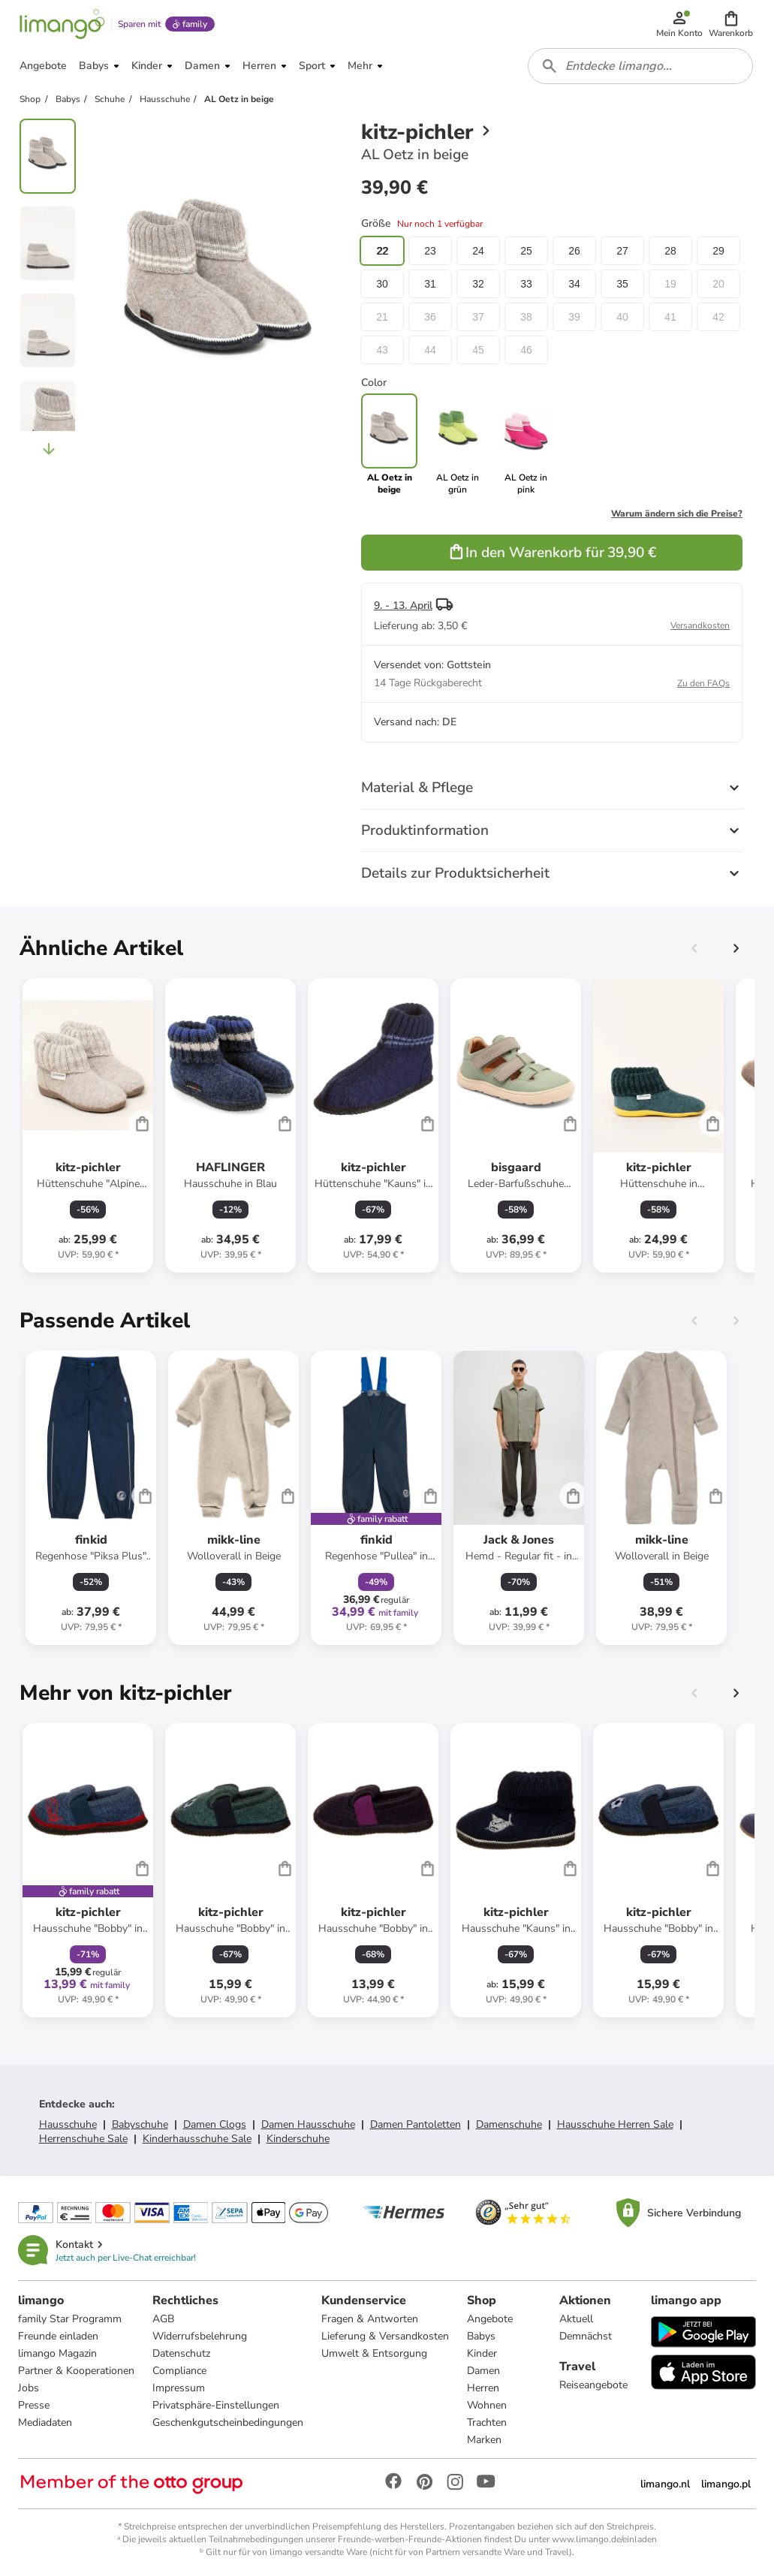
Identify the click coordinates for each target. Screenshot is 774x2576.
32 (478, 284)
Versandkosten (700, 625)
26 (574, 251)
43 (382, 350)
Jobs (28, 2388)
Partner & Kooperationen (76, 2371)
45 (478, 350)
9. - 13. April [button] (403, 605)
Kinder (482, 2353)
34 (574, 284)
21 (382, 317)
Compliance (179, 2371)
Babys (481, 2336)
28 (670, 251)
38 (526, 317)
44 (430, 350)
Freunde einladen (58, 2336)
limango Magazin (57, 2353)
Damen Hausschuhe (308, 2124)
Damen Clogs (214, 2124)
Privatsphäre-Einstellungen (215, 2405)
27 (622, 251)
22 (382, 251)
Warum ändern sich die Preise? (676, 514)
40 (622, 317)
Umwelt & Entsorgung (374, 2353)
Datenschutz (181, 2353)
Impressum (178, 2388)
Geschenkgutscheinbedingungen (227, 2422)
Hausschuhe (68, 2124)
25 (526, 251)
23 (430, 251)
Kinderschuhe (298, 2139)
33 (526, 284)
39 (574, 317)
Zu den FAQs (703, 683)
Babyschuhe (140, 2124)
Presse (34, 2405)
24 (478, 251)
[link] (457, 444)
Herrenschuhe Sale (83, 2139)
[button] (731, 24)
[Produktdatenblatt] (88, 1125)
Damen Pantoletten (415, 2124)
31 (430, 284)
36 (430, 317)
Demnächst (585, 2336)
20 (718, 284)
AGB (163, 2319)
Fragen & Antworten (369, 2319)
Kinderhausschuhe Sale (197, 2139)
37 (478, 317)
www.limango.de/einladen (604, 2539)
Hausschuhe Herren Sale (615, 2124)
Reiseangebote (593, 2385)
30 (382, 284)
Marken (484, 2440)
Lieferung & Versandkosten (385, 2336)
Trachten (487, 2422)
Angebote (490, 2319)
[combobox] (640, 66)
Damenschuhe (509, 2124)
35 (622, 284)
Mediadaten (45, 2422)
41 (670, 317)
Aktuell (576, 2319)
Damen (483, 2371)
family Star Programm (70, 2319)
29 (718, 251)
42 (718, 317)
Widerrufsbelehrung (199, 2336)
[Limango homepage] (62, 24)
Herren (483, 2388)
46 (526, 350)
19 (670, 284)
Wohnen (487, 2405)
